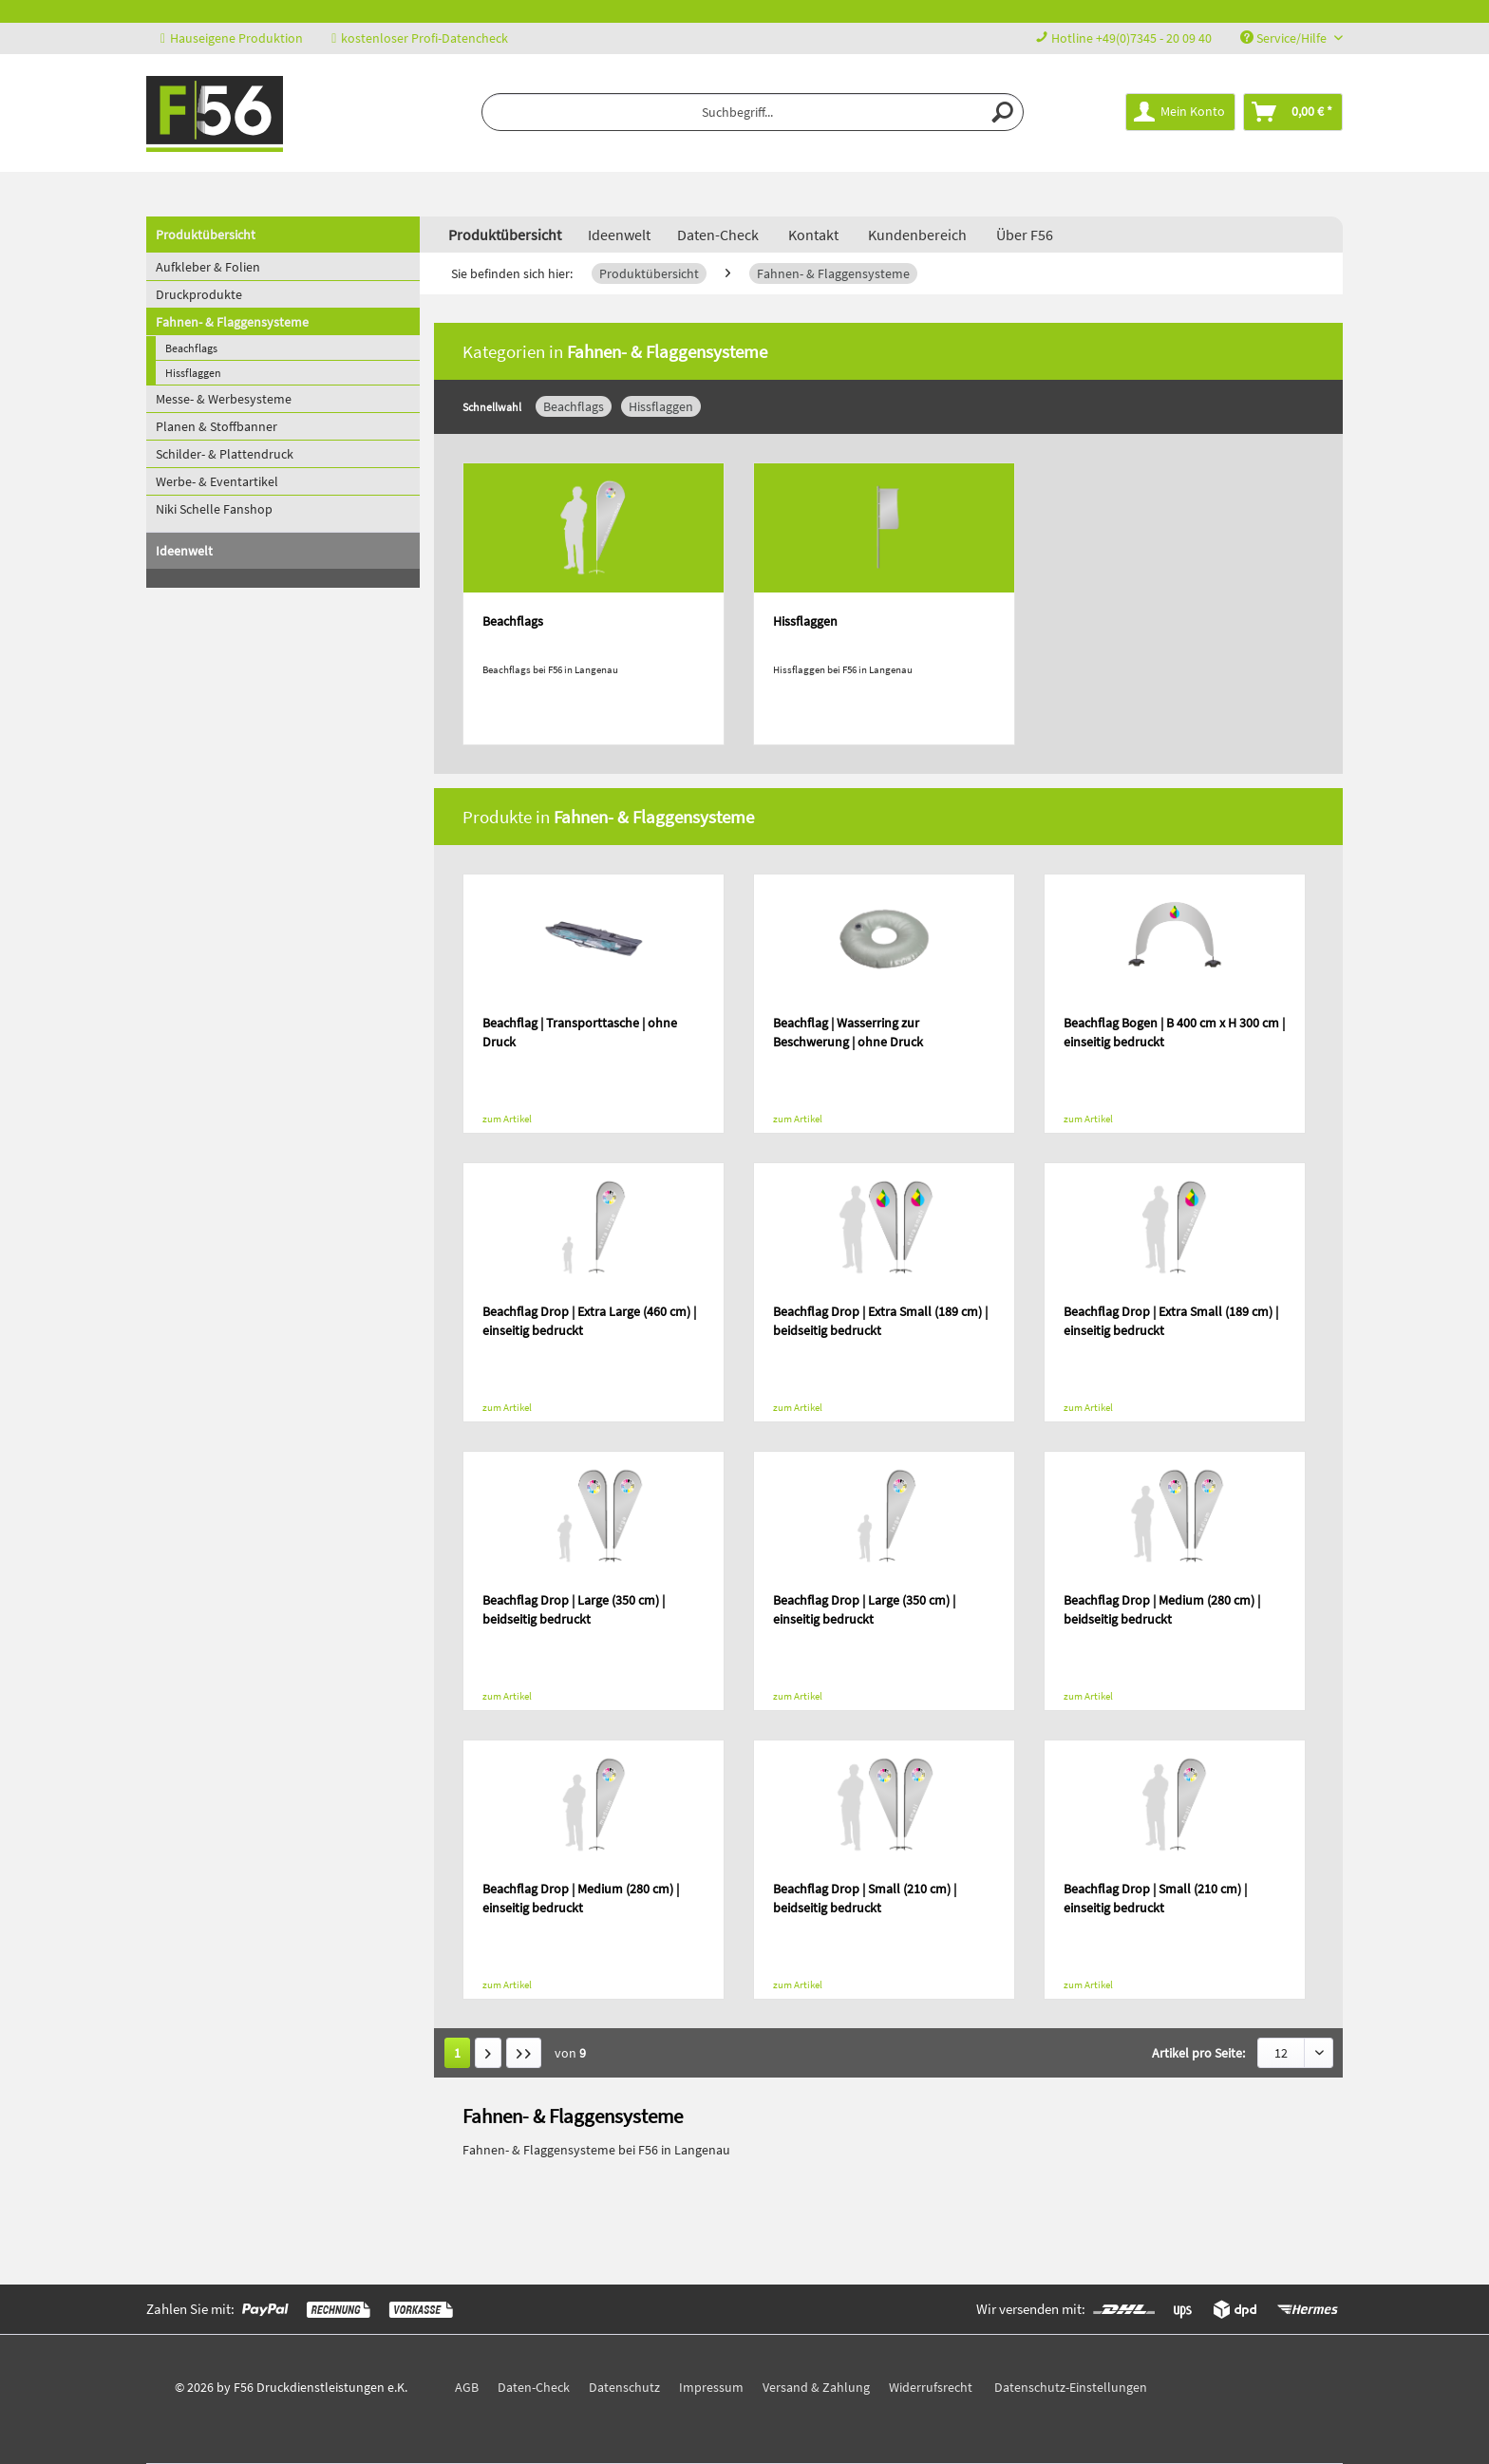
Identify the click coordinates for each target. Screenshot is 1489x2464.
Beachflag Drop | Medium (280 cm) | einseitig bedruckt (580, 1898)
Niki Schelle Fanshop (214, 508)
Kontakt (813, 234)
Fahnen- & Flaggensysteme (232, 321)
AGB (467, 2387)
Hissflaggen (193, 373)
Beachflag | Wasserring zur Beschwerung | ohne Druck (848, 1032)
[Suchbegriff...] (753, 112)
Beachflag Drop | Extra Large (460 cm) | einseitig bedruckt (589, 1321)
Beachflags (191, 348)
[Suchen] (1004, 112)
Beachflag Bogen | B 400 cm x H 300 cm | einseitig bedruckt (1174, 1032)
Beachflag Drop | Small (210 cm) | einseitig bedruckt (1155, 1898)
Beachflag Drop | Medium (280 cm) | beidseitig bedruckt (1162, 1609)
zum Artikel (507, 1118)
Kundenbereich (917, 234)
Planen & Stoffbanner (216, 426)
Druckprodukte (199, 294)
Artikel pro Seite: (1198, 2052)
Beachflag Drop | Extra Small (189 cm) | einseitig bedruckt (1171, 1321)
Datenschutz (624, 2387)
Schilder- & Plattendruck (224, 453)
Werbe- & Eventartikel (217, 481)
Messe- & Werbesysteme (224, 398)
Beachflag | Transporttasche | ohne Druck (579, 1032)
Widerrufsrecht (930, 2387)
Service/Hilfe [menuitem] (1284, 38)
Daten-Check (718, 234)
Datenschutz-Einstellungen (1070, 2387)
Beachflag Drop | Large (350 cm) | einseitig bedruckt (864, 1609)
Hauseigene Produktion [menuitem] (231, 38)
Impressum (711, 2387)
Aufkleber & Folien (208, 266)
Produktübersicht (205, 234)
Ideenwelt (184, 550)
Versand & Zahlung (816, 2387)
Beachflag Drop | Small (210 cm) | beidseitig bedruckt (864, 1898)
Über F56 (1024, 234)
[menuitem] (753, 112)
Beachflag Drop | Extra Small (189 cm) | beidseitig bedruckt (880, 1321)
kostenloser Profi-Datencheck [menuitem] (419, 38)
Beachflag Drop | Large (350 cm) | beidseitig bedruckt (573, 1609)
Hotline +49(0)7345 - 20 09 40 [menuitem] (1123, 38)
